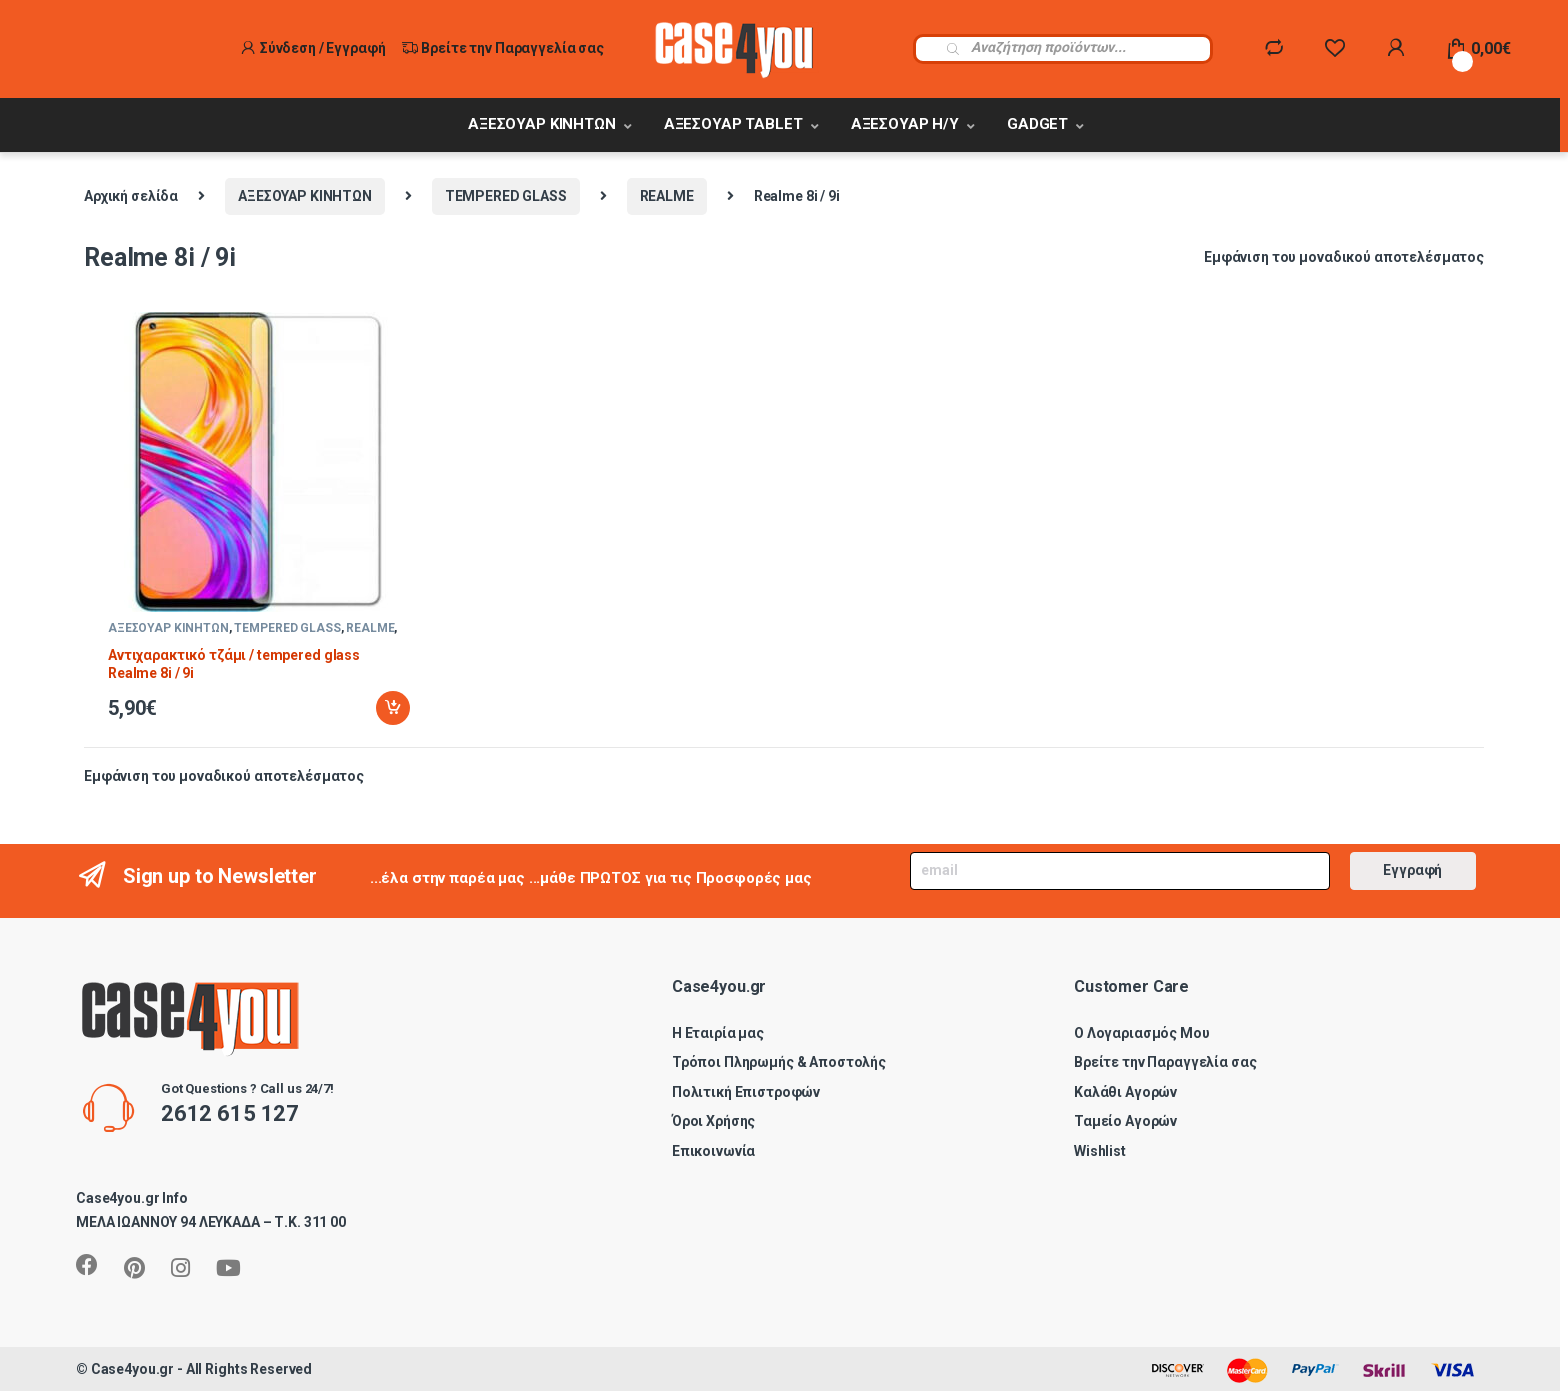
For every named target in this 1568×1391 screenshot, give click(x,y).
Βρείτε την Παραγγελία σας (502, 48)
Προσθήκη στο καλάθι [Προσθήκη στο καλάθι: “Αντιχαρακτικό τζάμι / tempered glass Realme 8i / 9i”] (393, 708)
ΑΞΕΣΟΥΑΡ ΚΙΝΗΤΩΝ (542, 124)
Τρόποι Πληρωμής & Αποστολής (779, 1062)
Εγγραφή (1412, 870)
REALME (667, 196)
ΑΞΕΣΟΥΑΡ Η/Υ (905, 124)
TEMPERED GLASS (506, 196)
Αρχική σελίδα (131, 196)
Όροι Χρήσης (713, 1121)
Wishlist (1100, 1151)
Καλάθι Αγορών (1125, 1092)
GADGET (1037, 124)
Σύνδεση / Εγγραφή (312, 48)
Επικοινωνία (713, 1151)
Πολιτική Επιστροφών (746, 1092)
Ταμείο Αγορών (1125, 1121)
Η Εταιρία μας (718, 1033)
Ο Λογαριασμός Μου (1142, 1033)
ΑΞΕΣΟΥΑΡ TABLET (733, 124)
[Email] (1119, 871)
